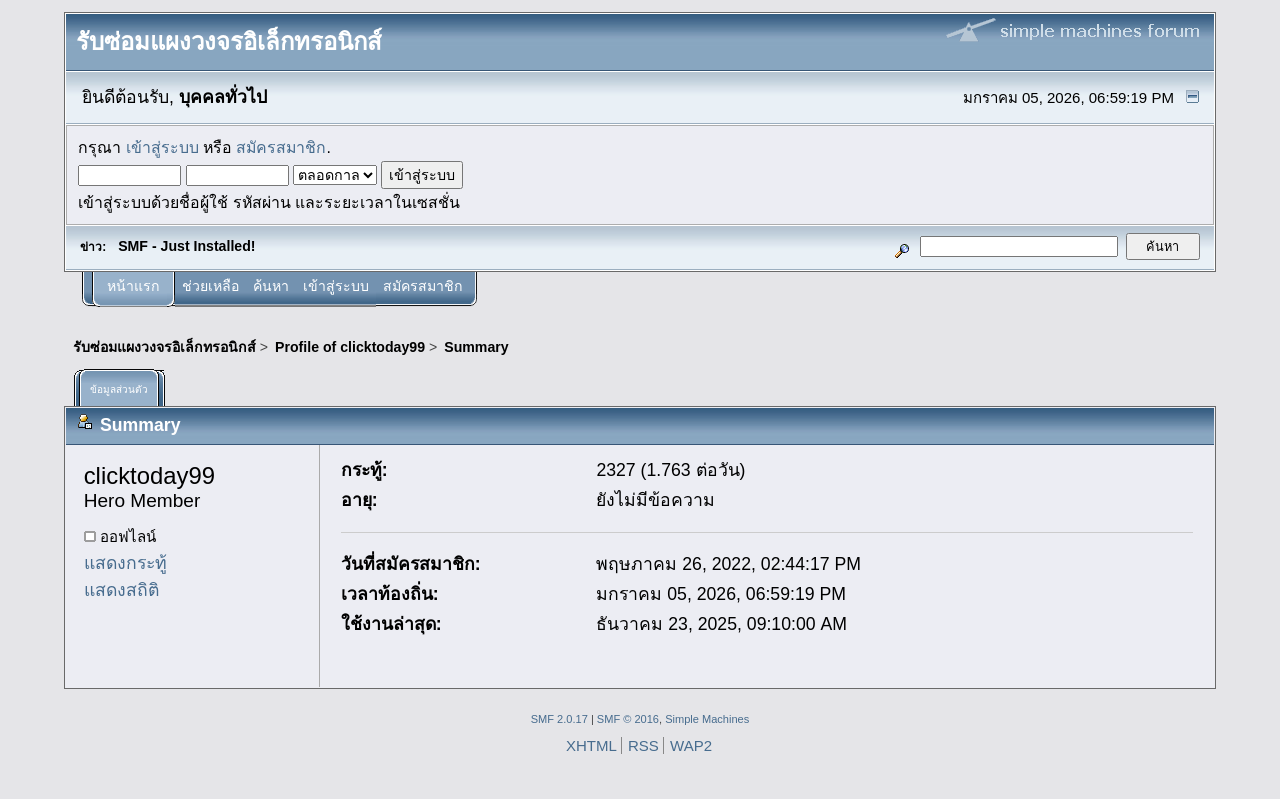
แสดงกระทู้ (125, 563)
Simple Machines (707, 719)
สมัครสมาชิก (281, 147)
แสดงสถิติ (121, 590)
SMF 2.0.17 (559, 719)
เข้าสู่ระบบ (162, 147)
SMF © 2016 (628, 719)
